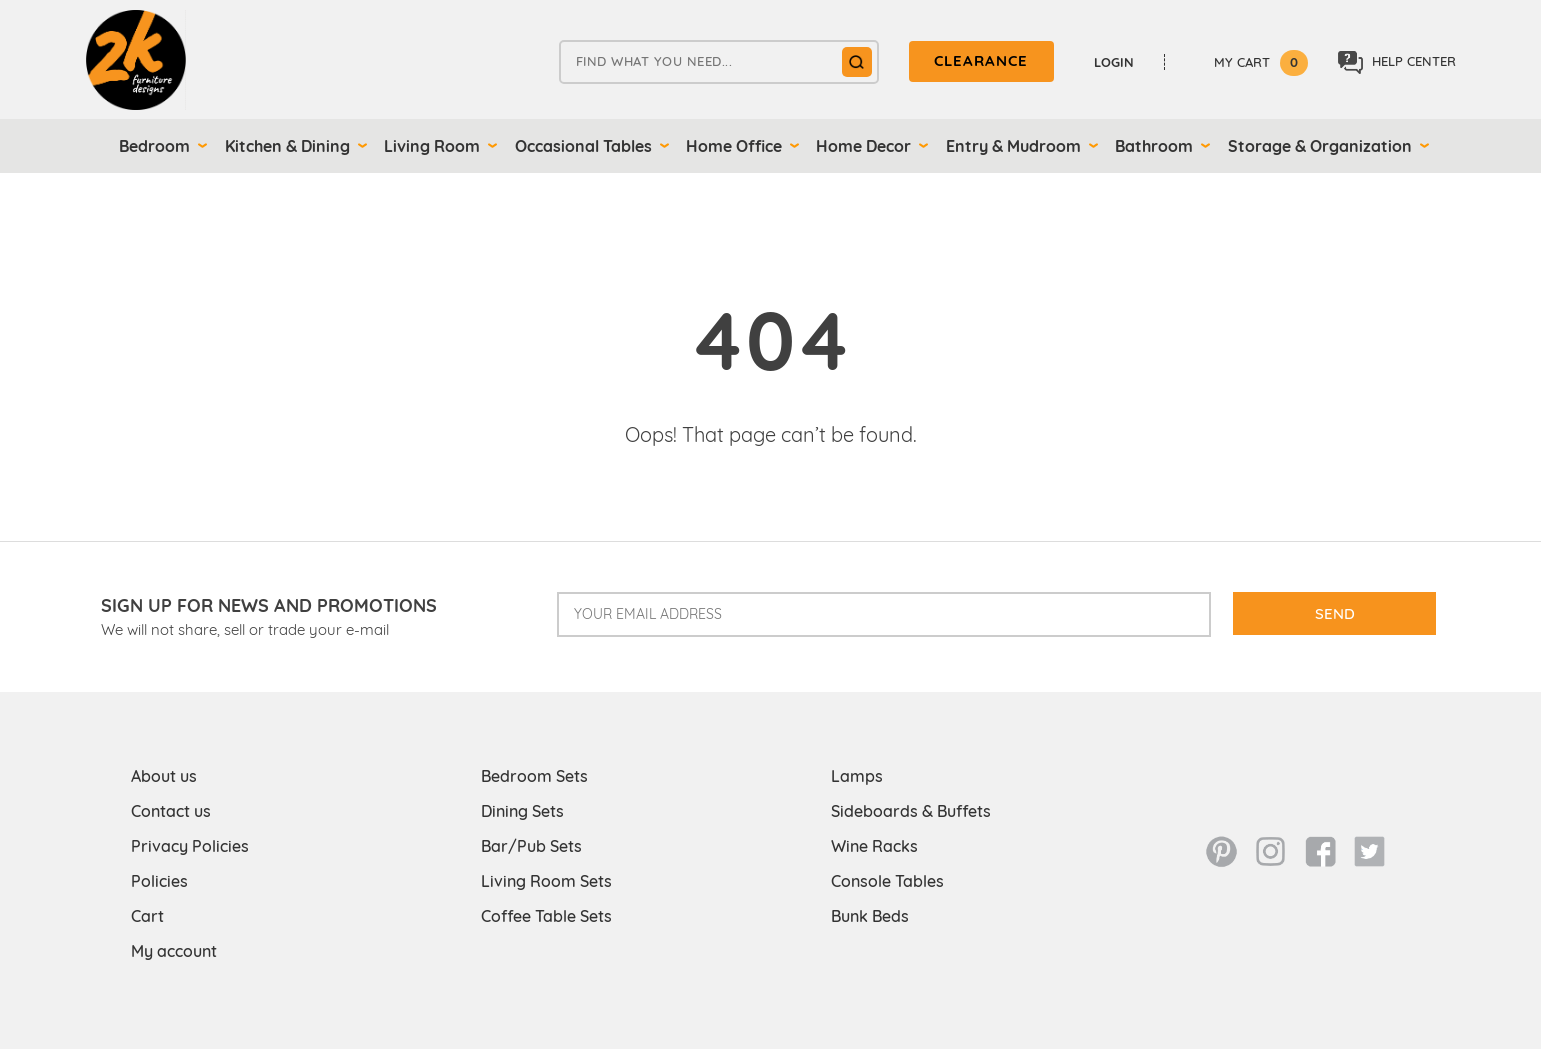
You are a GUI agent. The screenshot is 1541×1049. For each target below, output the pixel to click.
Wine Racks (874, 846)
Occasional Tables (583, 146)
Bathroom (1154, 146)
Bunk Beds (870, 916)
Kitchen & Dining (287, 146)
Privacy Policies (190, 846)
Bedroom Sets (534, 776)
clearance (981, 60)
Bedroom (154, 146)
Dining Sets (522, 811)
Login (1114, 62)
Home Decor (863, 146)
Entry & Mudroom (1013, 146)
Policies (159, 881)
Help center (1397, 62)
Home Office (734, 146)
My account (174, 951)
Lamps (857, 776)
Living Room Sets (546, 881)
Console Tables (887, 881)
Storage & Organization (1320, 146)
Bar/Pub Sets (531, 846)
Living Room (432, 146)
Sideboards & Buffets (911, 811)
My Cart (1261, 62)
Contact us (171, 811)
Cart (147, 916)
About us (164, 776)
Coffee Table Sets (546, 916)
